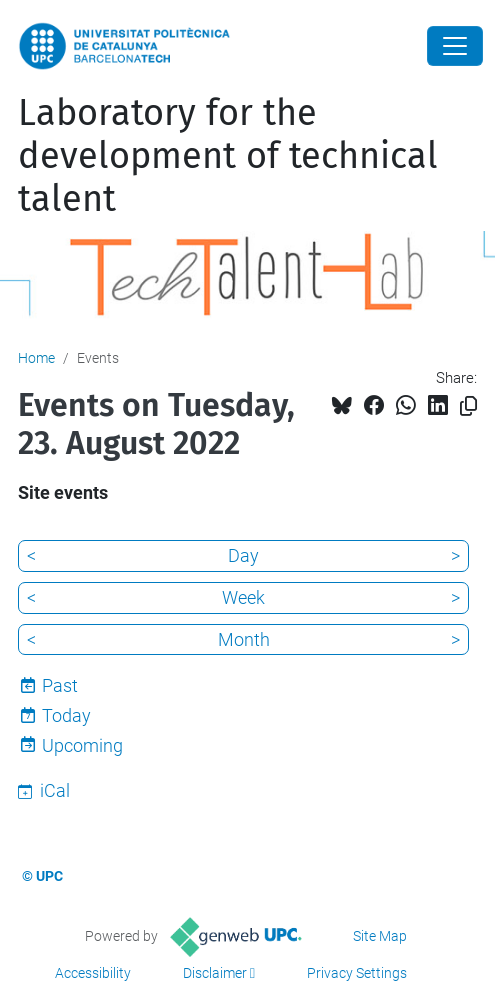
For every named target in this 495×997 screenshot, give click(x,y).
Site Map (380, 936)
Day (243, 555)
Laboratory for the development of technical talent (228, 156)
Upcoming (82, 745)
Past (60, 685)
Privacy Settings (357, 973)
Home (36, 358)
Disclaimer (215, 973)
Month (244, 639)
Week (243, 597)
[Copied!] (468, 406)
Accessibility (93, 973)
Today (66, 715)
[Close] (455, 46)
